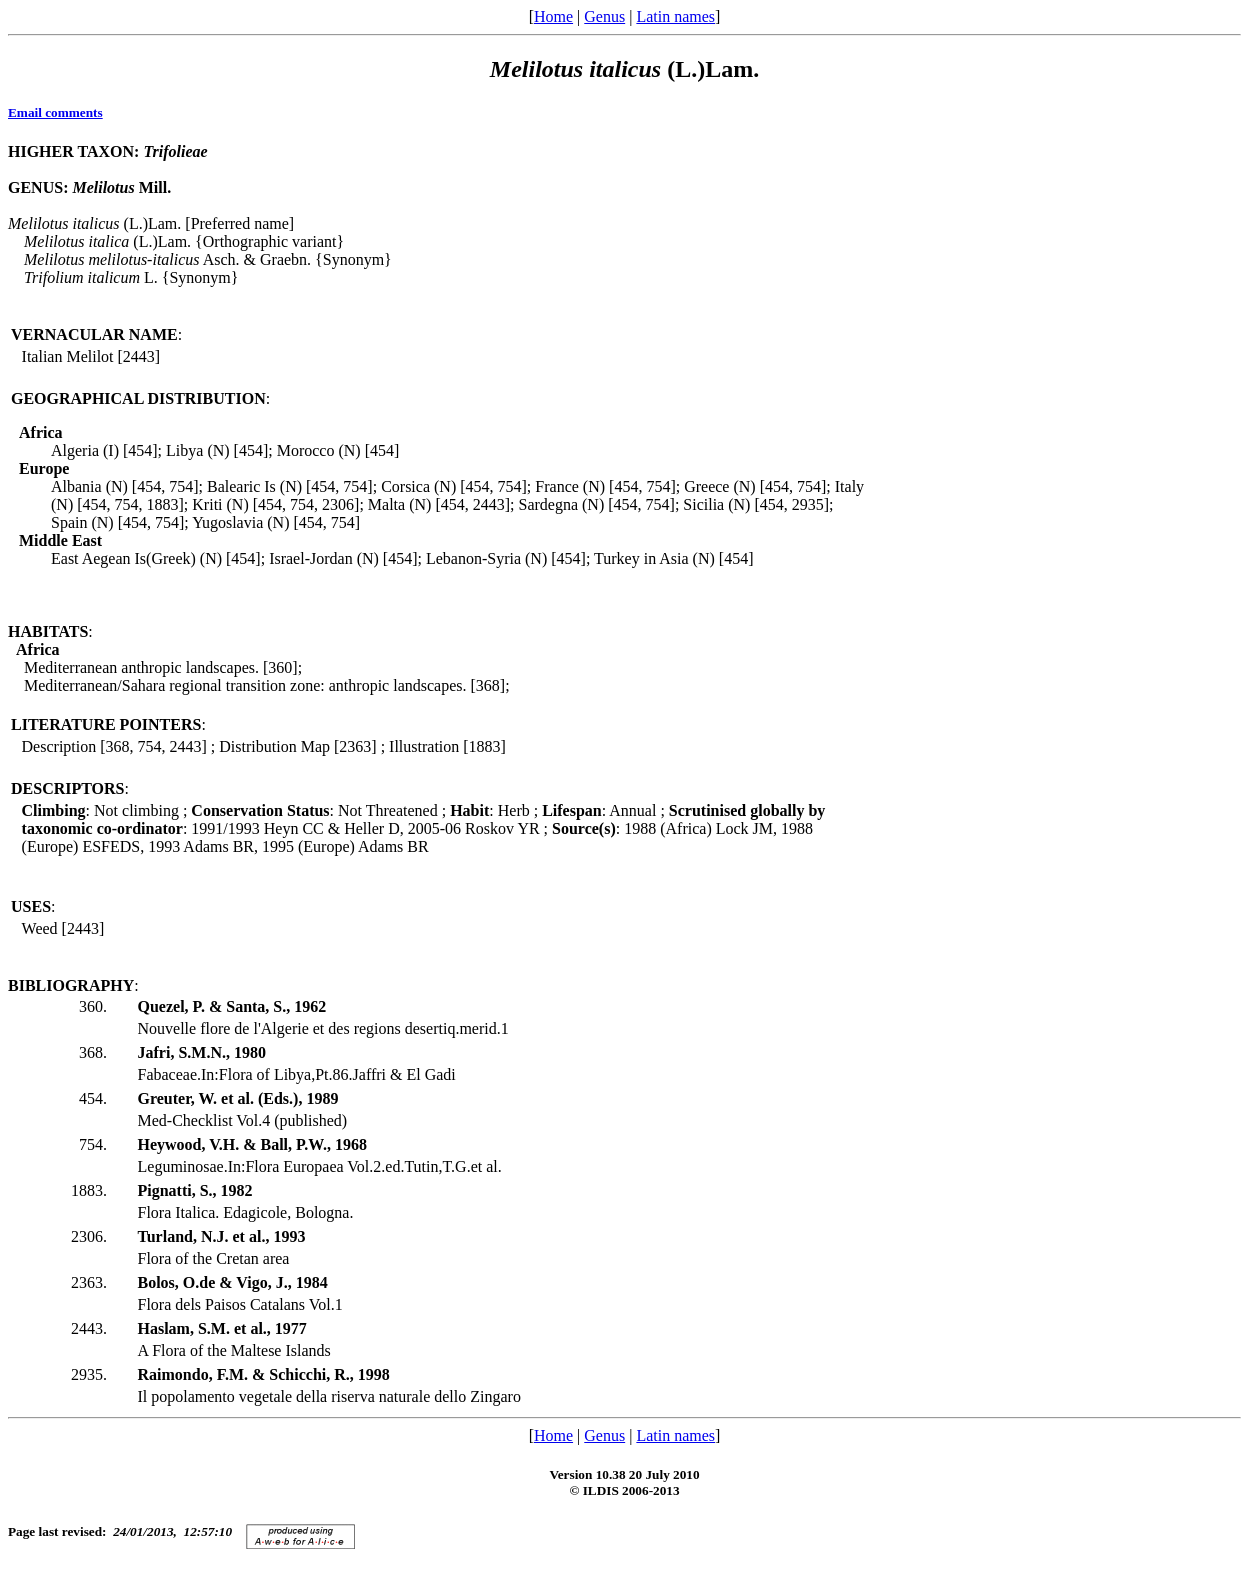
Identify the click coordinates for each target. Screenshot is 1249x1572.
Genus (604, 16)
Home (553, 16)
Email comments (55, 112)
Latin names (675, 16)
